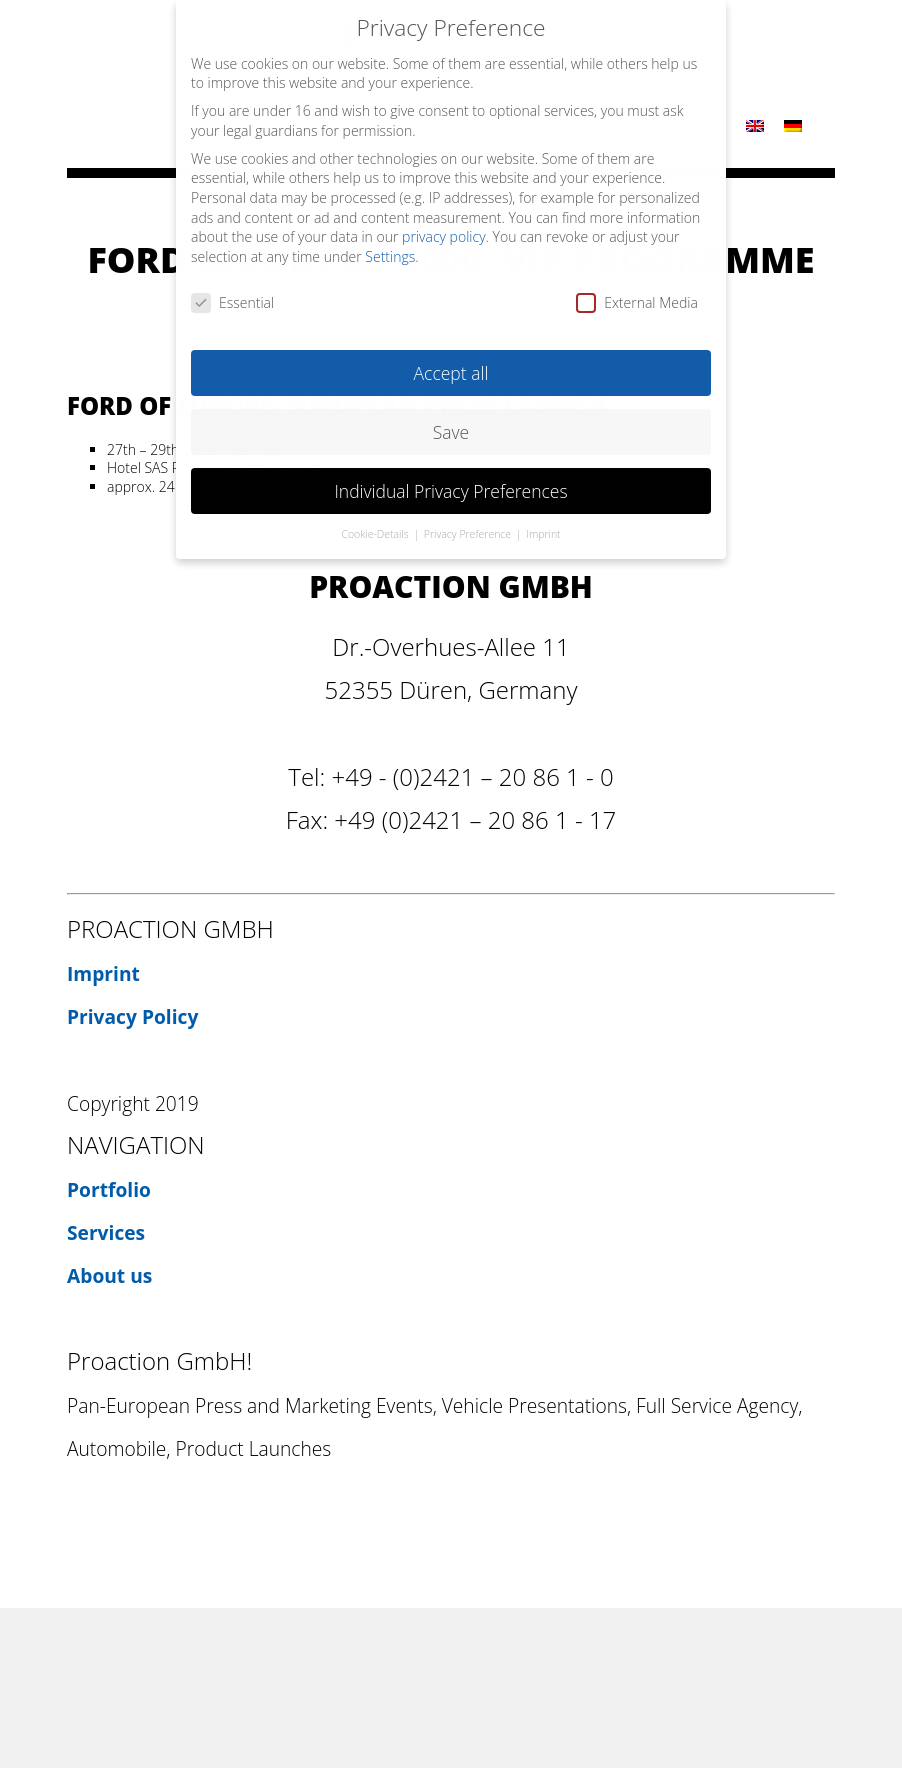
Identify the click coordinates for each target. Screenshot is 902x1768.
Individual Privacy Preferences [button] (450, 477)
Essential (232, 288)
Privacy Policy (132, 1016)
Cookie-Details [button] (376, 521)
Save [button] (451, 418)
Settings (390, 242)
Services (106, 1232)
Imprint (103, 973)
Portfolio (109, 1189)
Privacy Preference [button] (469, 521)
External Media (637, 288)
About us (109, 1275)
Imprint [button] (543, 521)
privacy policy (443, 223)
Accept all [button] (451, 359)
